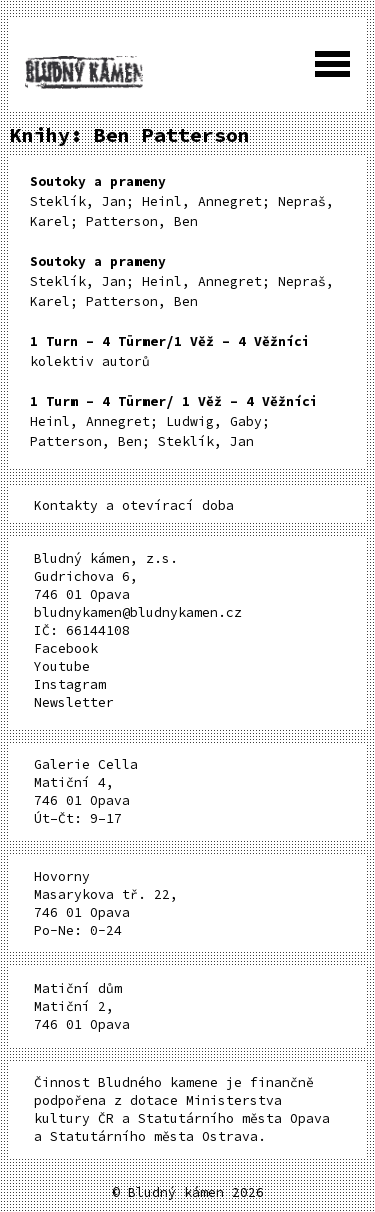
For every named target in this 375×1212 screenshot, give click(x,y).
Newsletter (74, 702)
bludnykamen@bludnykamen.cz (138, 612)
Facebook (66, 648)
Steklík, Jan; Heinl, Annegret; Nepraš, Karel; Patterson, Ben (182, 201)
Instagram (70, 684)
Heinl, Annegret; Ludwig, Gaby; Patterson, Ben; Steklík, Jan (174, 421)
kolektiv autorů (170, 351)
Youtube (62, 666)
